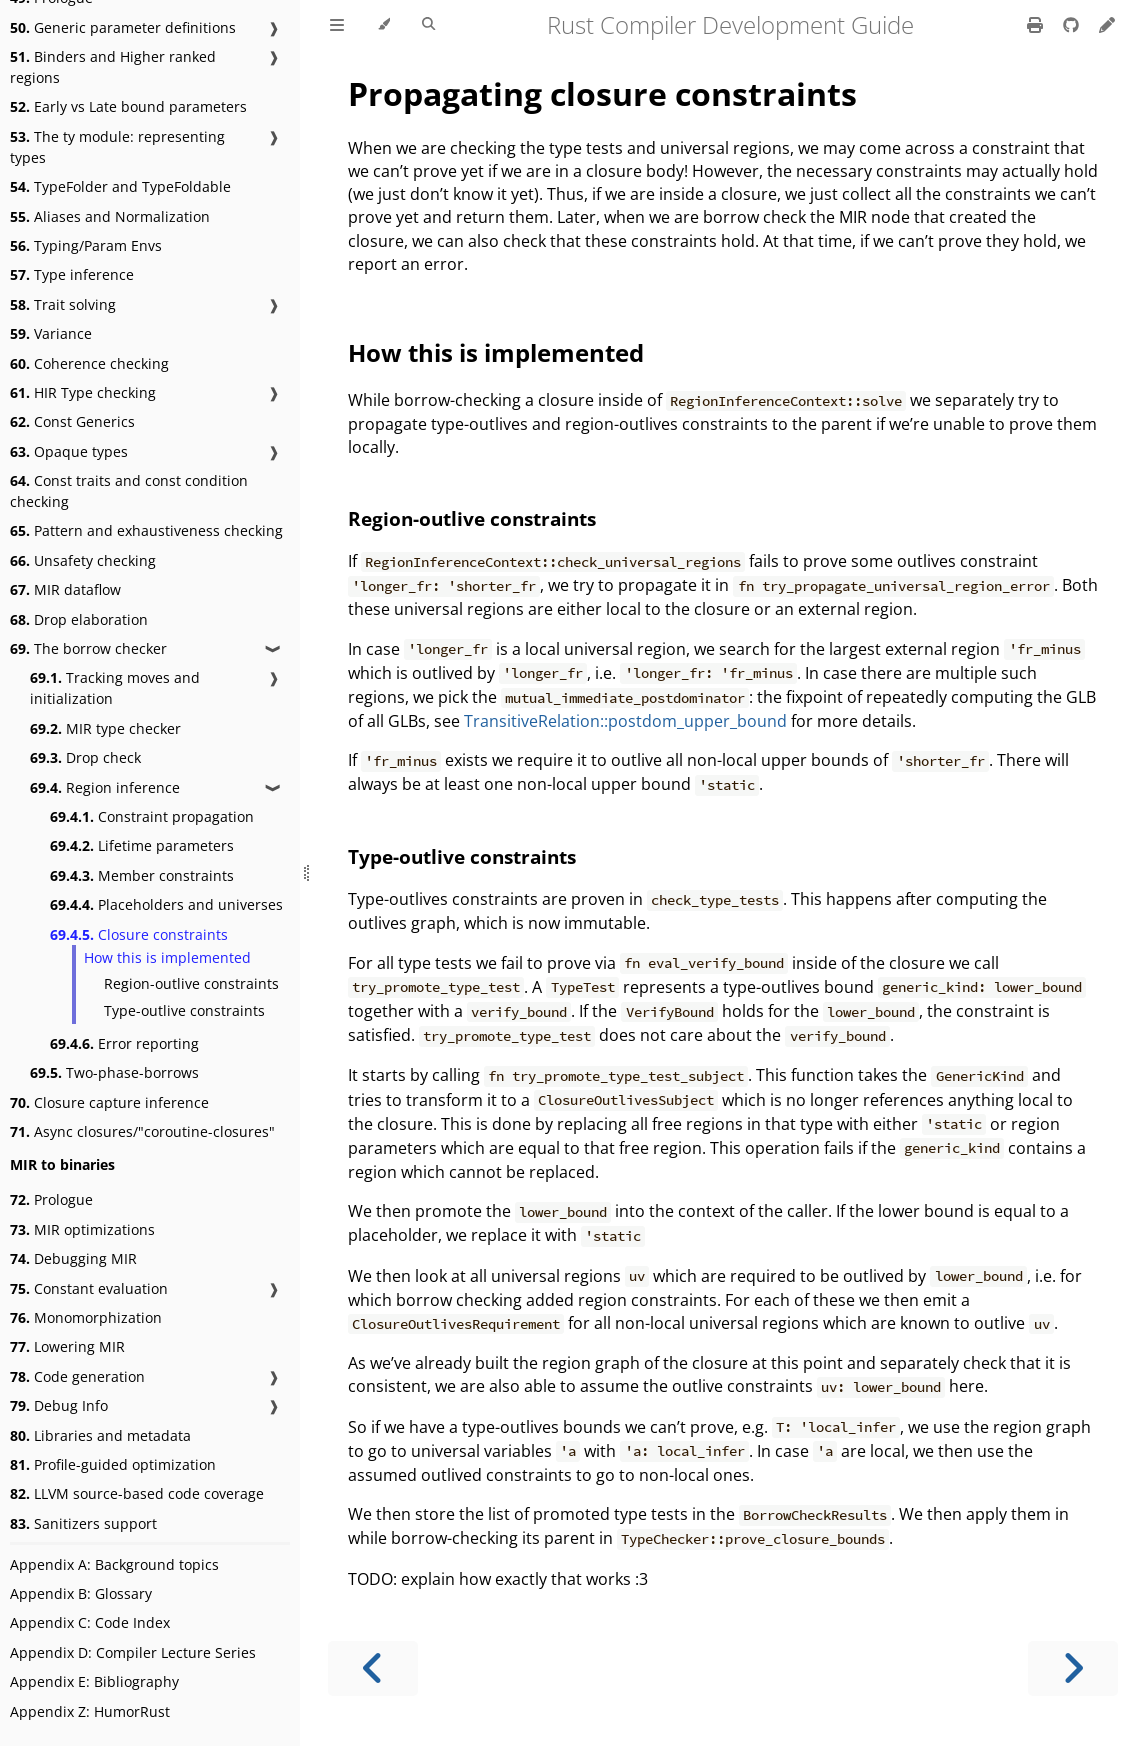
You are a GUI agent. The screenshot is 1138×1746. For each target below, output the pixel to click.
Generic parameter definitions (123, 27)
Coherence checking (89, 363)
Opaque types (69, 451)
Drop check (85, 757)
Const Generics (72, 421)
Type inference (72, 274)
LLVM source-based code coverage (137, 1493)
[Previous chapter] (373, 1668)
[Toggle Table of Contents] (337, 25)
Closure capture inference (109, 1102)
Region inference (105, 787)
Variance (51, 333)
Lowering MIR (67, 1346)
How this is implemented (167, 957)
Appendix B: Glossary (81, 1593)
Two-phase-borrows (114, 1072)
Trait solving (63, 304)
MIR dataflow (65, 589)
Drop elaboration (79, 619)
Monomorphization (86, 1317)
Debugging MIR (73, 1258)
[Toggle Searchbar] (428, 25)
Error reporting (124, 1043)
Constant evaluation (89, 1288)
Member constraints (142, 875)
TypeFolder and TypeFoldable (120, 186)
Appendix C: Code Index (90, 1622)
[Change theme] (383, 25)
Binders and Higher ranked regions (113, 67)
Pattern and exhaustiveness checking (146, 530)
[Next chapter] (1073, 1668)
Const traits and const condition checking (129, 491)
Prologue (51, 1199)
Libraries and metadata (100, 1435)
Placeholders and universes (166, 904)
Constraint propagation (152, 816)
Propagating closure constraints (602, 93)
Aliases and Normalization (110, 216)
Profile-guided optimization (113, 1464)
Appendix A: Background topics (114, 1564)
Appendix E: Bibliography (94, 1681)
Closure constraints (139, 934)
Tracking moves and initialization (115, 688)
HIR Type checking (83, 392)
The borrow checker (88, 648)
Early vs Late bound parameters (128, 106)
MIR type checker (105, 728)
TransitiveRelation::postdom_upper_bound (625, 721)
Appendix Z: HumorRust (90, 1711)
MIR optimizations (82, 1229)
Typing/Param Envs (86, 245)
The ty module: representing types (117, 147)
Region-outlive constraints (191, 983)
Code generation (77, 1376)
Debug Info (59, 1405)
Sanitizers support (83, 1523)
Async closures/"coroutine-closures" (142, 1131)
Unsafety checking (83, 560)
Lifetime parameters (142, 845)
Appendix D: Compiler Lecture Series (133, 1652)
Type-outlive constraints (184, 1010)
